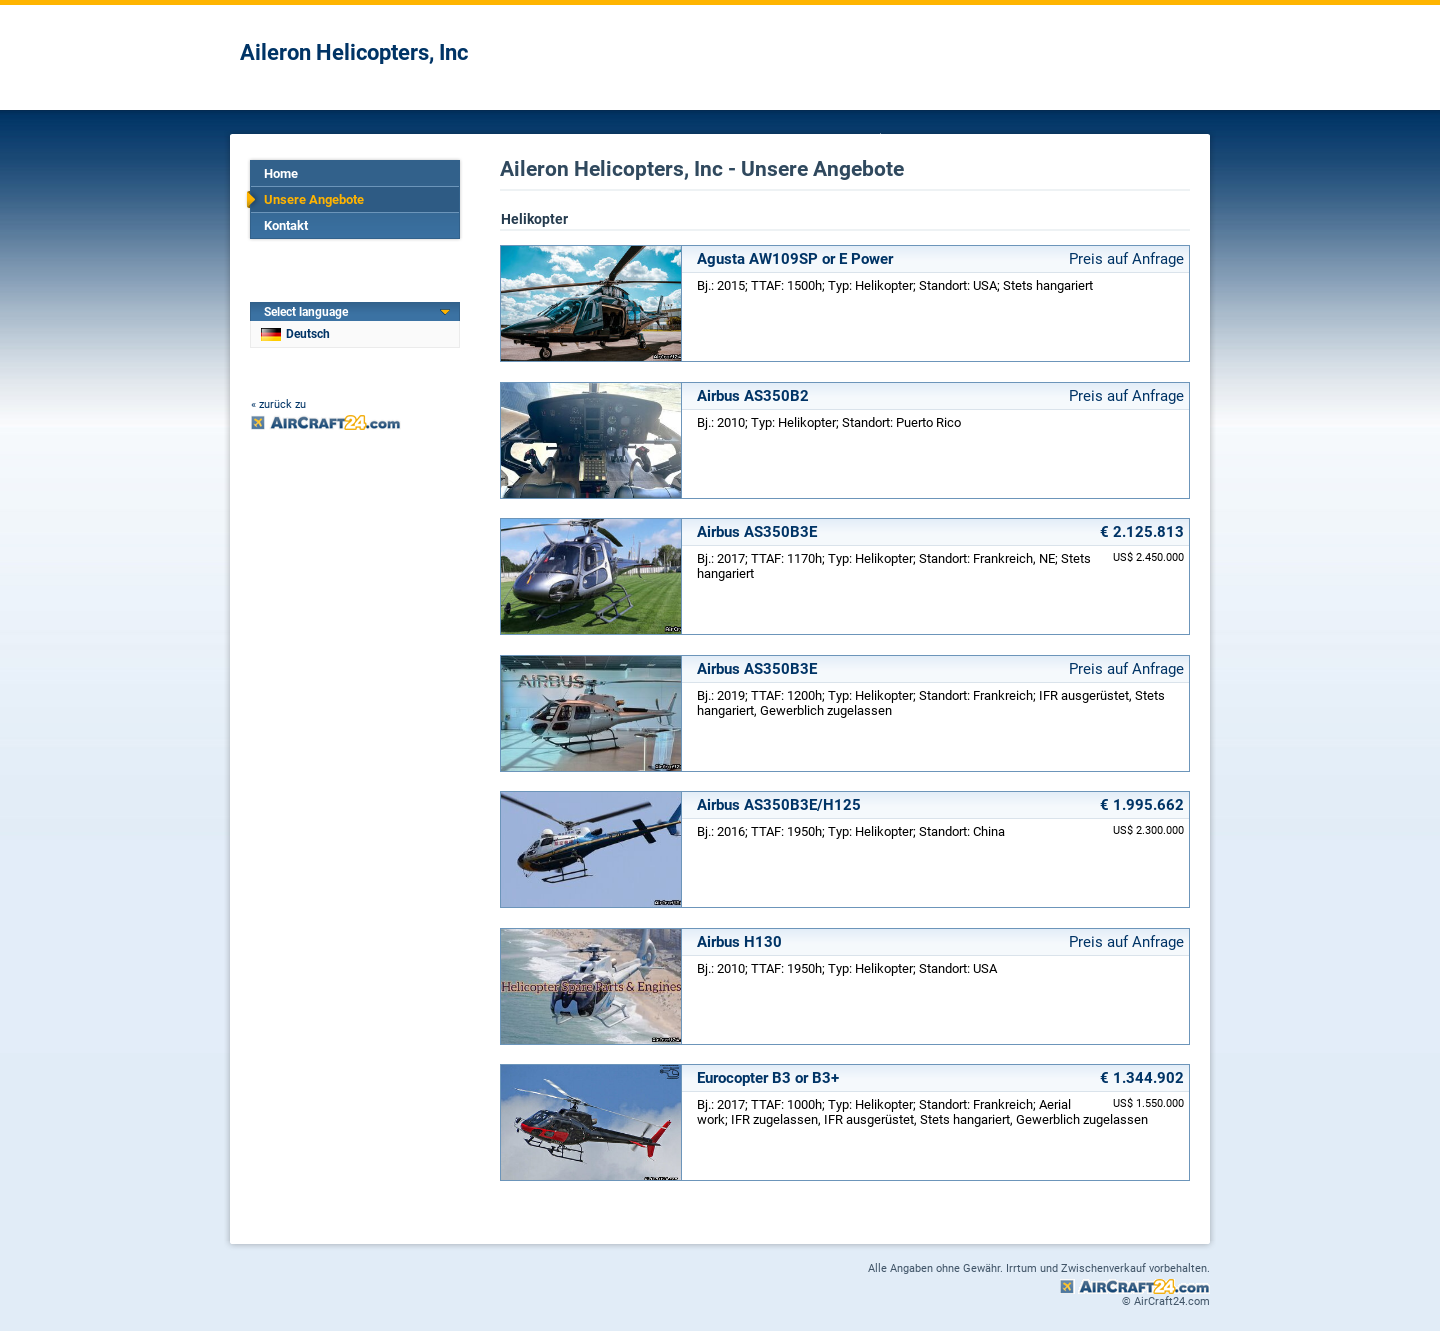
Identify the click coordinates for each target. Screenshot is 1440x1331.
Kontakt (286, 225)
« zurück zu (278, 404)
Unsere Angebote (314, 199)
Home (281, 173)
